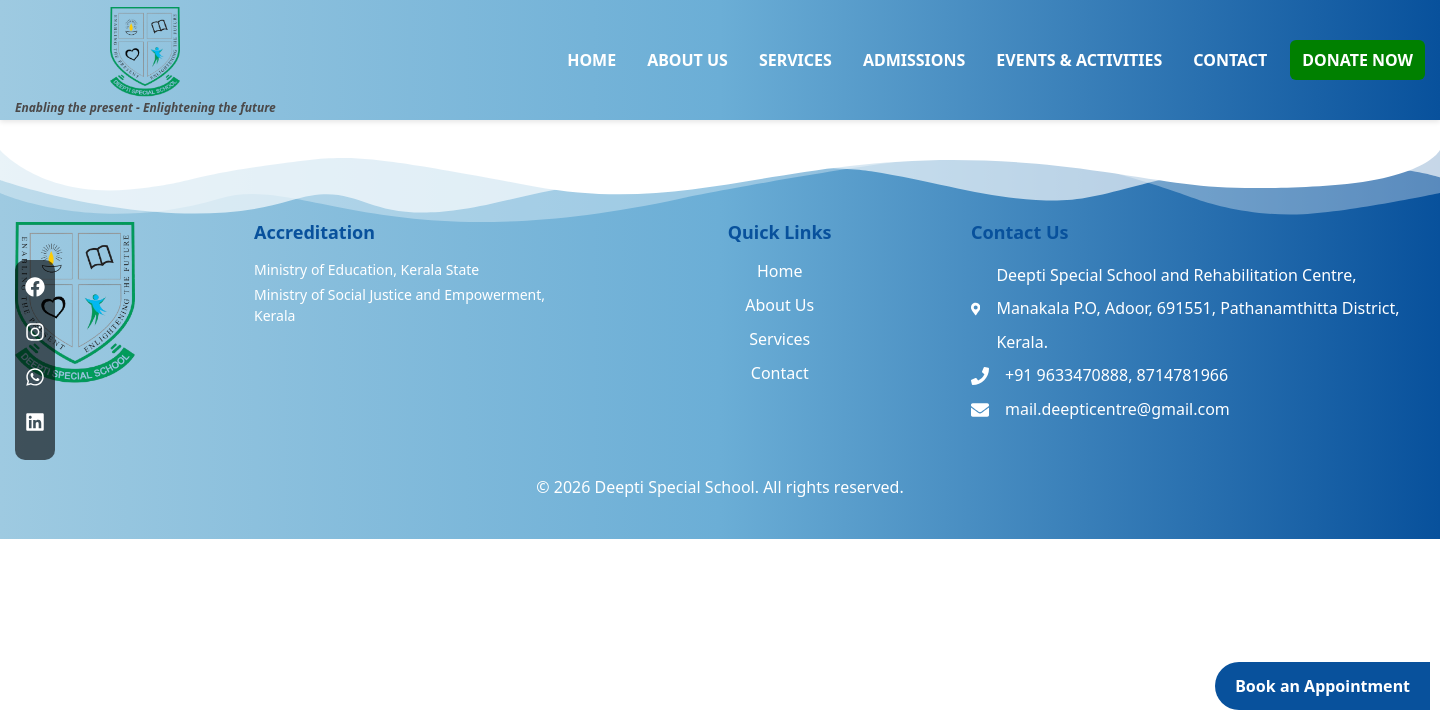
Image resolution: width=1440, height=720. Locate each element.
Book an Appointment (1322, 686)
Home (780, 271)
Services (779, 339)
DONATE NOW (1357, 60)
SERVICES (795, 60)
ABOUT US (687, 60)
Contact (780, 373)
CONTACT (1230, 60)
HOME (591, 60)
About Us (779, 305)
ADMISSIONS (914, 60)
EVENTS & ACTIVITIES (1079, 60)
